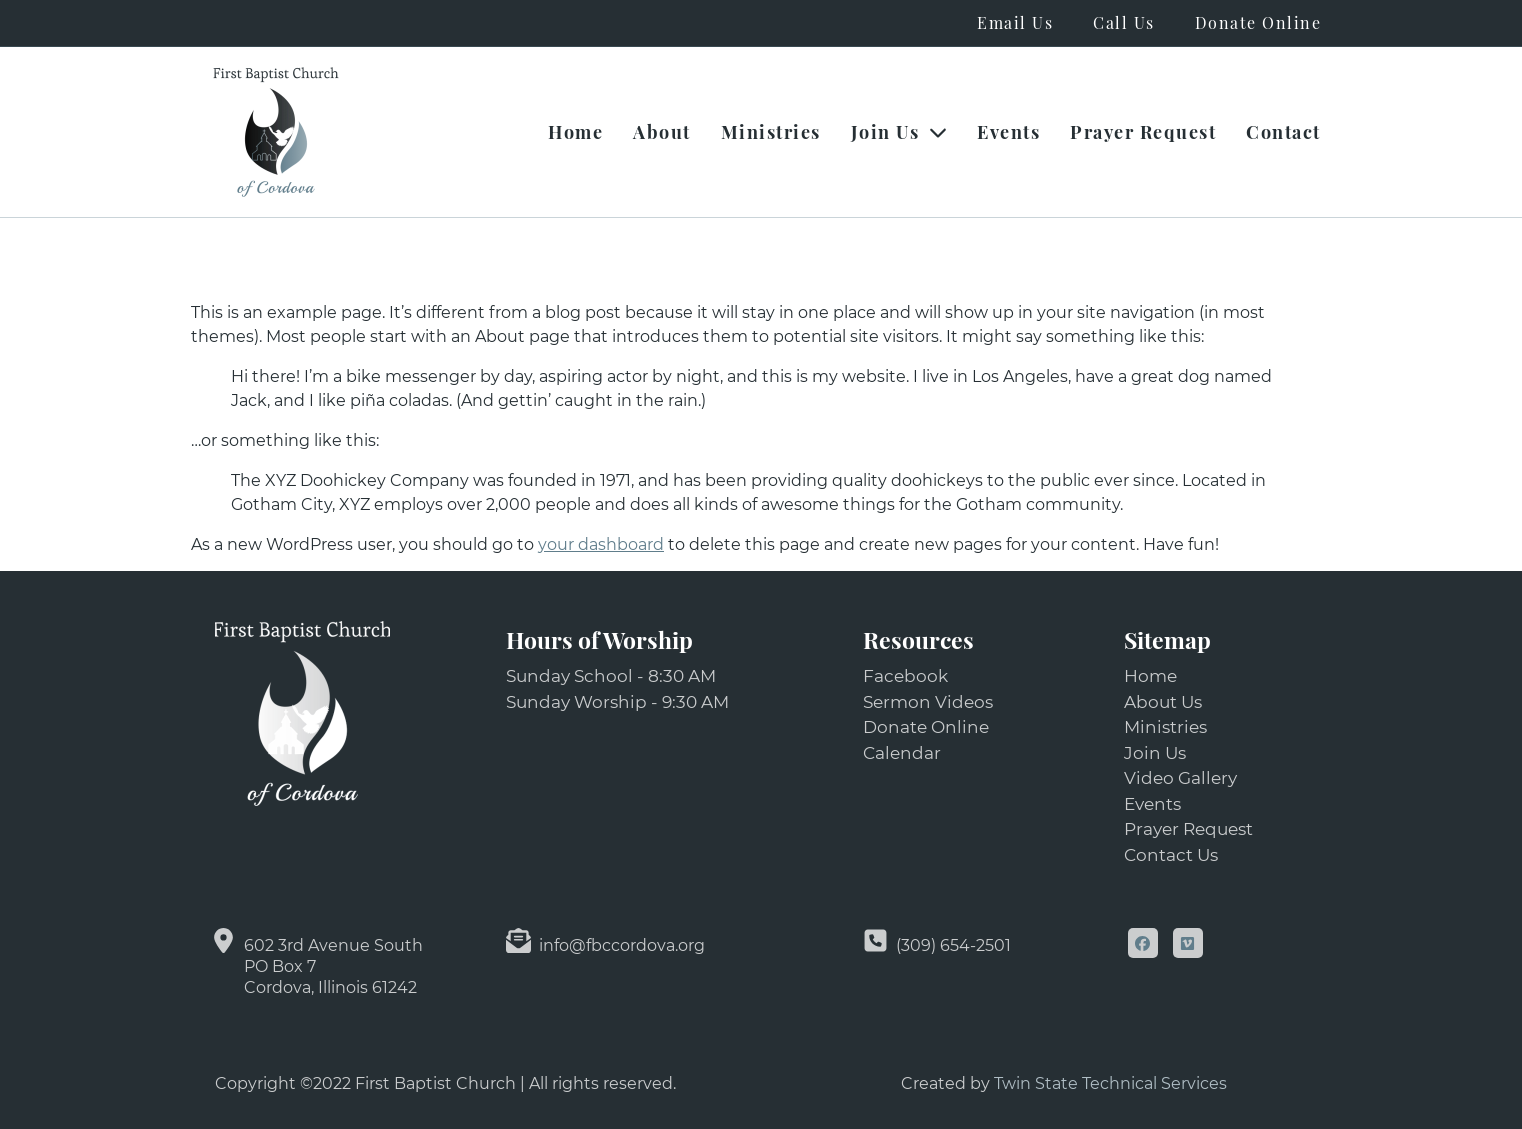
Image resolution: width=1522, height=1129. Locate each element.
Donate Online (1258, 22)
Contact (1283, 132)
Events (1008, 132)
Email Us (1015, 22)
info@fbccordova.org (622, 945)
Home (575, 132)
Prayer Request (1143, 132)
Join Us (899, 132)
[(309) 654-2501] (875, 940)
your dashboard (601, 544)
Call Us (1124, 22)
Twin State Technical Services (1110, 1083)
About (662, 132)
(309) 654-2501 (953, 945)
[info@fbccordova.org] (518, 940)
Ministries (771, 132)
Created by (947, 1083)
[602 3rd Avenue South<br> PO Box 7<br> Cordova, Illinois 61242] (223, 940)
